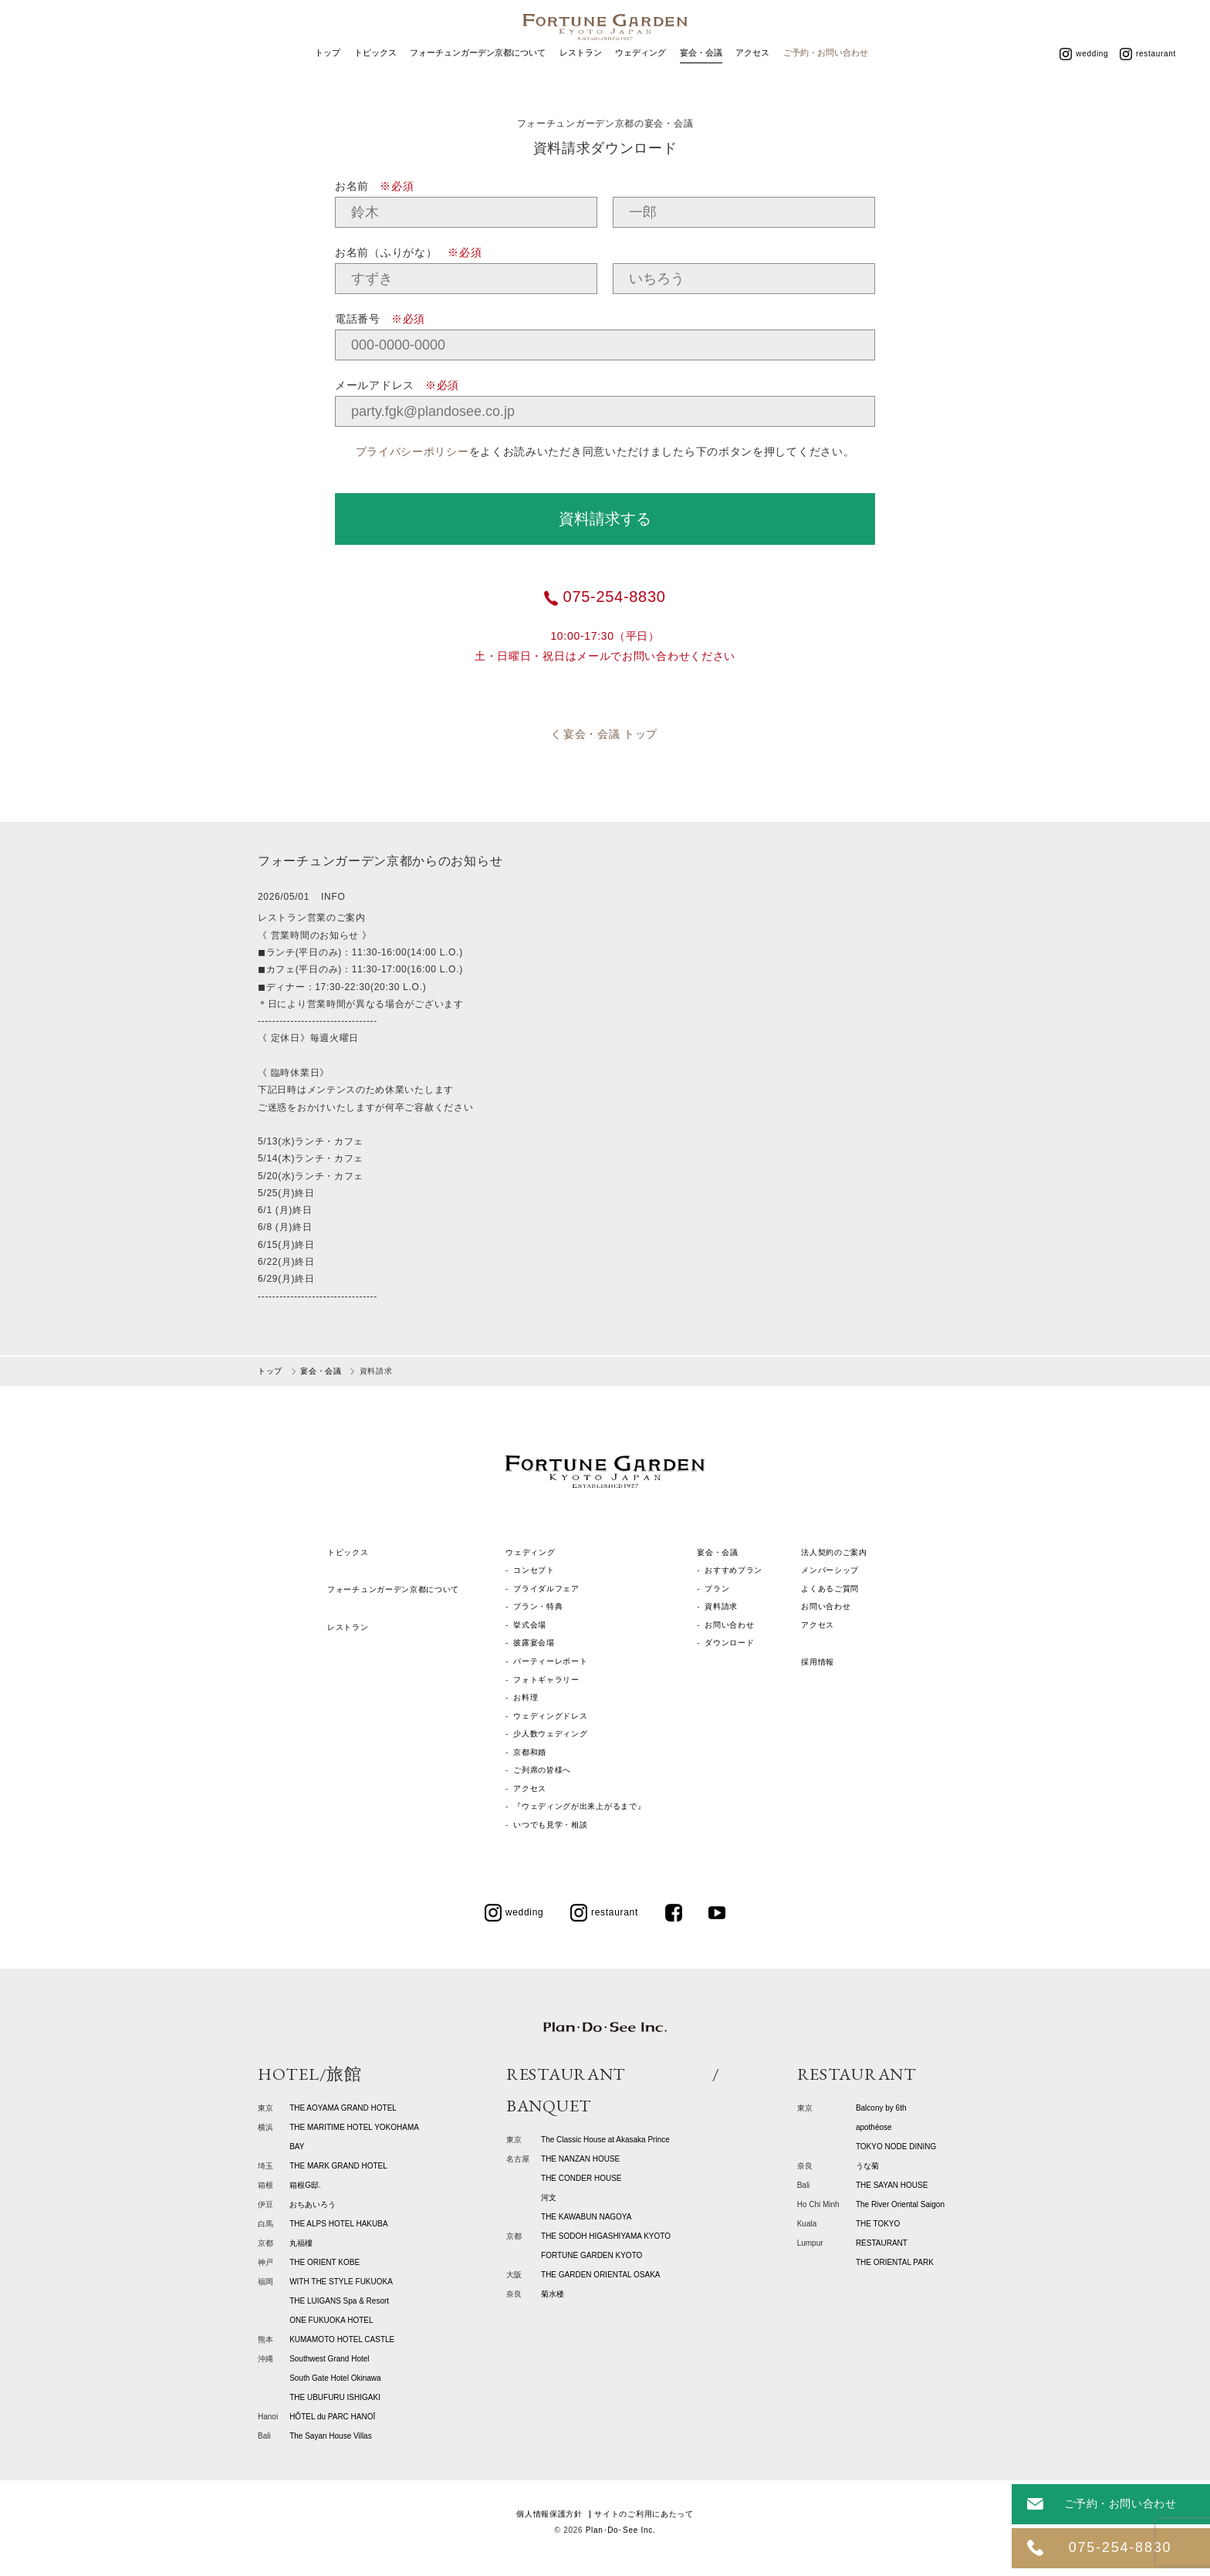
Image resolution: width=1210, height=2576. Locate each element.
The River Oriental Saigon (900, 2204)
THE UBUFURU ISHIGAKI (334, 2397)
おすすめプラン (733, 1570)
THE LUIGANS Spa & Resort (339, 2301)
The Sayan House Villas (330, 2436)
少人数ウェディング (550, 1733)
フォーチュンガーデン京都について (478, 75)
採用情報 (817, 1662)
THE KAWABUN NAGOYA (586, 2217)
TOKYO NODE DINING (896, 2146)
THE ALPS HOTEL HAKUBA (338, 2223)
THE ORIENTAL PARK (895, 2262)
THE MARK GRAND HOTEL (338, 2166)
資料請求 (721, 1606)
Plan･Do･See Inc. (621, 2530)
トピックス (375, 75)
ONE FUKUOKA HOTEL (331, 2320)
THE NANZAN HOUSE (580, 2159)
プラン (717, 1588)
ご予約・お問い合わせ (825, 75)
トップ (327, 75)
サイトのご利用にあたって (643, 2514)
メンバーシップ (830, 1570)
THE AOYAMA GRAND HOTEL (343, 2108)
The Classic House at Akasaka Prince (605, 2139)
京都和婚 (529, 1752)
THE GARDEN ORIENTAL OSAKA (600, 2274)
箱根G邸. (305, 2185)
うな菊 (867, 2166)
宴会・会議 (701, 75)
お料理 (525, 1697)
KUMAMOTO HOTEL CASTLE (341, 2339)
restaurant (1148, 76)
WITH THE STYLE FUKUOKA (341, 2281)
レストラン (580, 75)
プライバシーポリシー (412, 451)
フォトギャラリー (546, 1679)
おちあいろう (312, 2204)
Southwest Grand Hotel (329, 2359)
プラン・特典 (538, 1606)
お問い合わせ (729, 1625)
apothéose (874, 2127)
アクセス (752, 75)
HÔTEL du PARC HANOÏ (332, 2416)
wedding (1084, 76)
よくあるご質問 (830, 1588)
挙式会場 (529, 1625)
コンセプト (534, 1570)
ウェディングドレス (550, 1716)
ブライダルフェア (546, 1588)
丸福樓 (301, 2243)
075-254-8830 (604, 596)
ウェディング (640, 75)
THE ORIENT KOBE (324, 2262)
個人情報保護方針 (549, 2514)
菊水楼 (552, 2294)
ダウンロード (729, 1642)
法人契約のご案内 (834, 1552)
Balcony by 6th (881, 2108)
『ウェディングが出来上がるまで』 (579, 1806)
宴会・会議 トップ (610, 734)
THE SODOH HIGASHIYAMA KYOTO (606, 2236)
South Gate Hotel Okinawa (334, 2378)
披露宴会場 (534, 1642)
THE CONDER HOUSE (581, 2178)
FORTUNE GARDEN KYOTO (591, 2255)
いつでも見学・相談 (550, 1824)
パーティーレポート (550, 1661)
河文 (548, 2197)
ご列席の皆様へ (542, 1770)
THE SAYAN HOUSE (892, 2185)
